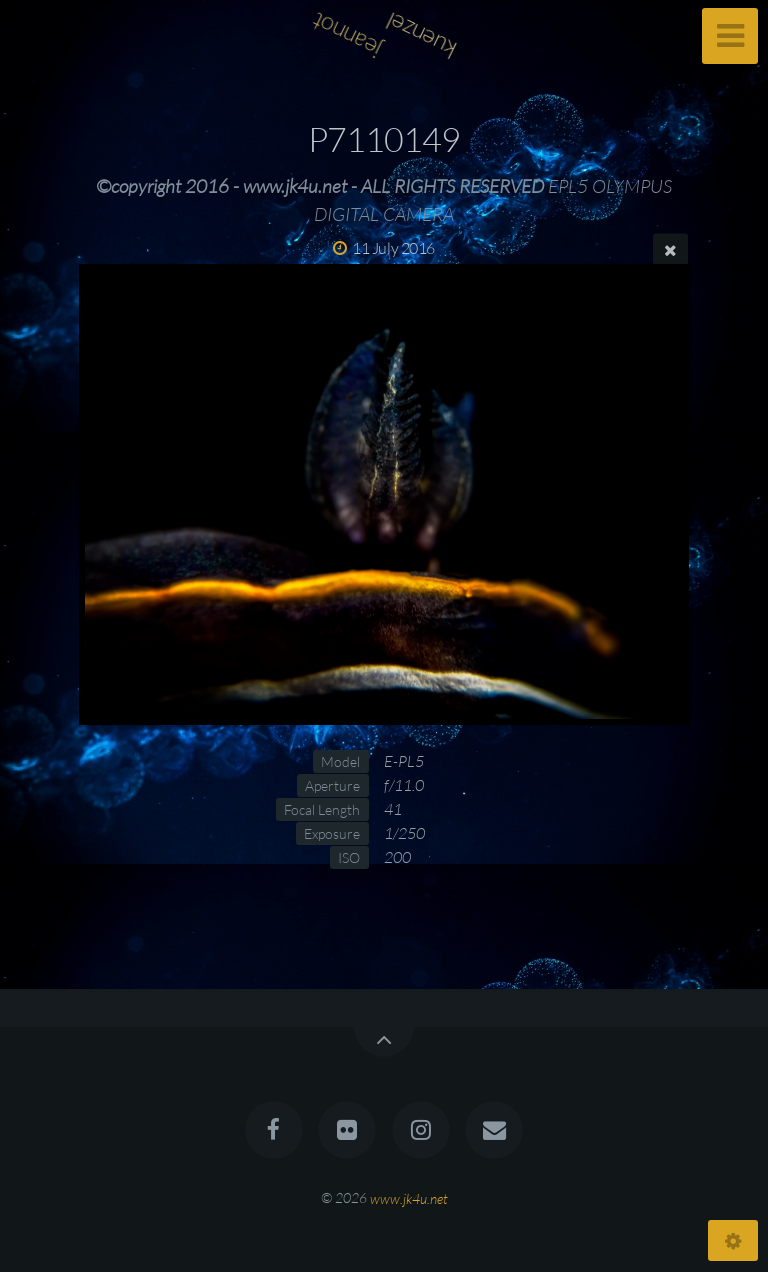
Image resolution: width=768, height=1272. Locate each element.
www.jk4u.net (409, 1197)
